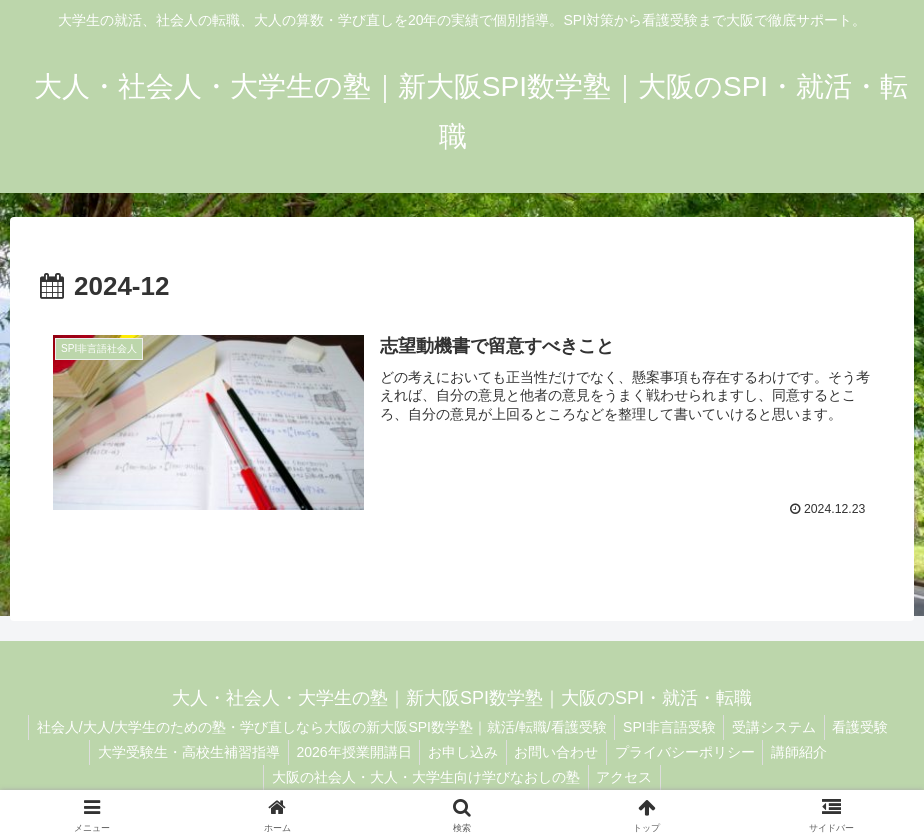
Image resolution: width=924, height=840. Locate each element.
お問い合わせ (559, 752)
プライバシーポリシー (692, 752)
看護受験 (867, 727)
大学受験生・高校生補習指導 (177, 752)
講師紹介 (811, 752)
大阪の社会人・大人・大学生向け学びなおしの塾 (424, 777)
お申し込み (461, 752)
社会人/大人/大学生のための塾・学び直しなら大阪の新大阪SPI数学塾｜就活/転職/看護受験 (315, 727)
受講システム (776, 727)
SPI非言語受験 (667, 727)
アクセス (627, 777)
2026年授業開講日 (346, 752)
